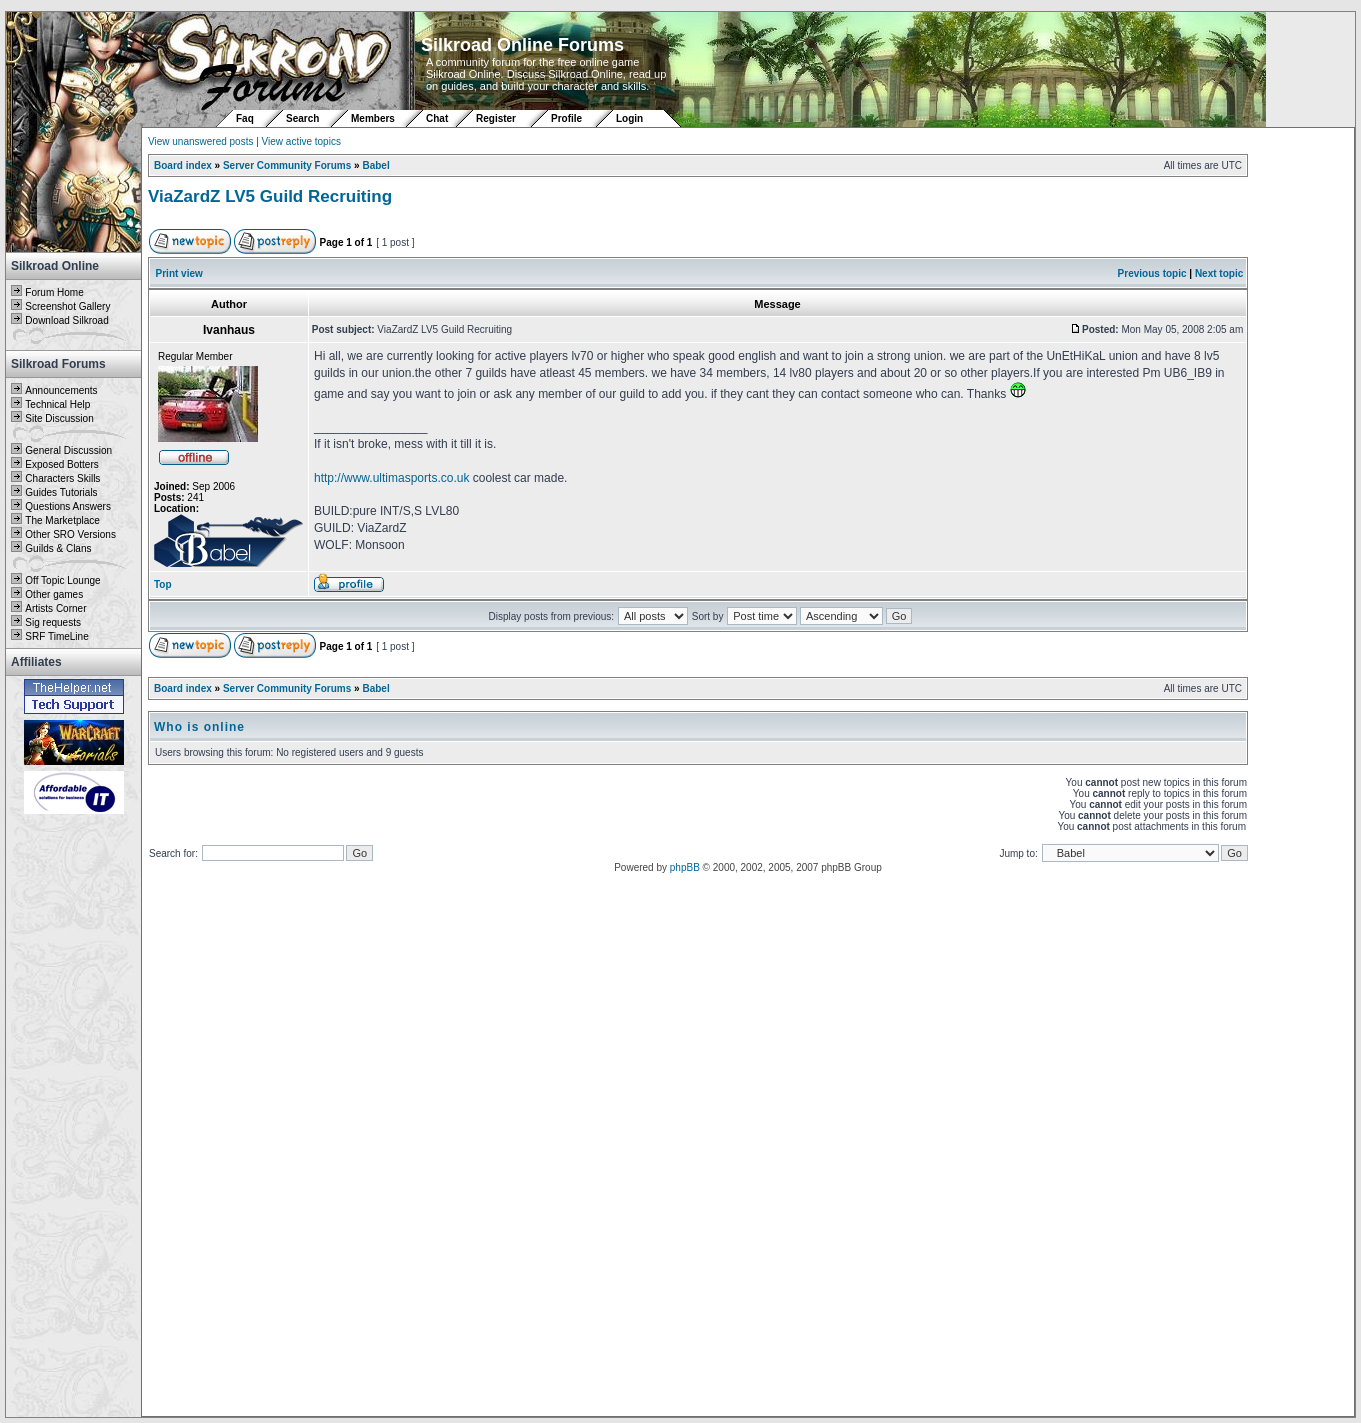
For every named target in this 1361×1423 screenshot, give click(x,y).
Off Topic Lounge (62, 580)
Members (373, 118)
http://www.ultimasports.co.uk (391, 478)
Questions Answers (68, 506)
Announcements (61, 390)
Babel (375, 165)
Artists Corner (55, 608)
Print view (179, 273)
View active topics (301, 141)
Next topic (1219, 273)
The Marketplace (62, 520)
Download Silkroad (66, 320)
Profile (566, 118)
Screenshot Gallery (67, 306)
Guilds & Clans (58, 548)
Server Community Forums (287, 165)
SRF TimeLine (56, 636)
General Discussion (68, 450)
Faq (245, 118)
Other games (54, 594)
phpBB (685, 867)
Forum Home (54, 292)
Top (163, 584)
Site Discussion (59, 418)
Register (496, 118)
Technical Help (57, 404)
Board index (183, 165)
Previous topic (1152, 273)
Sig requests (53, 622)
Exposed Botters (61, 464)
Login (629, 118)
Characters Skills (62, 478)
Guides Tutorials (61, 492)
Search (302, 118)
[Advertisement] (74, 1117)
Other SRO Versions (70, 534)
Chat (438, 118)
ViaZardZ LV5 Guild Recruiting (270, 196)
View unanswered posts (200, 141)
